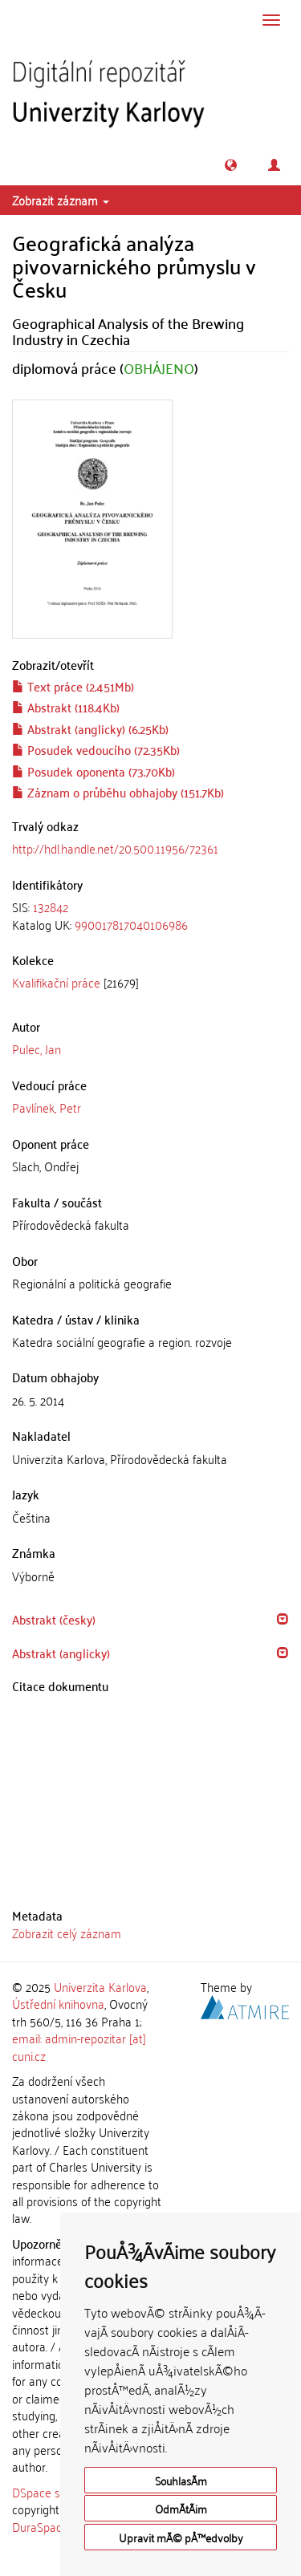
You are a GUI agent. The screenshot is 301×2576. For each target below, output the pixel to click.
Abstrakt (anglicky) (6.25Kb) (90, 728)
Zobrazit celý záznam (66, 1932)
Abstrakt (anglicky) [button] (61, 1652)
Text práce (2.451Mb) (73, 686)
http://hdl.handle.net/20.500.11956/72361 (115, 848)
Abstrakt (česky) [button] (54, 1619)
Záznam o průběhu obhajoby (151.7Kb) (118, 792)
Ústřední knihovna (58, 2003)
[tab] (150, 916)
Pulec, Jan (36, 1048)
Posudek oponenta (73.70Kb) (93, 771)
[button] (231, 165)
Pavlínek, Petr (46, 1107)
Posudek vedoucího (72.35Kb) (96, 749)
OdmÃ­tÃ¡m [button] (181, 2508)
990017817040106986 (131, 924)
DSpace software (56, 2492)
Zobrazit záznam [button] (60, 200)
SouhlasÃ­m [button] (181, 2480)
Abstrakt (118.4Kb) (66, 707)
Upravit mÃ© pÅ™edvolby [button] (181, 2537)
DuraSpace (40, 2526)
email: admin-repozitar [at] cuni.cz (79, 2046)
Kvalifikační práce (56, 982)
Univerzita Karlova (100, 1986)
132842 (50, 906)
